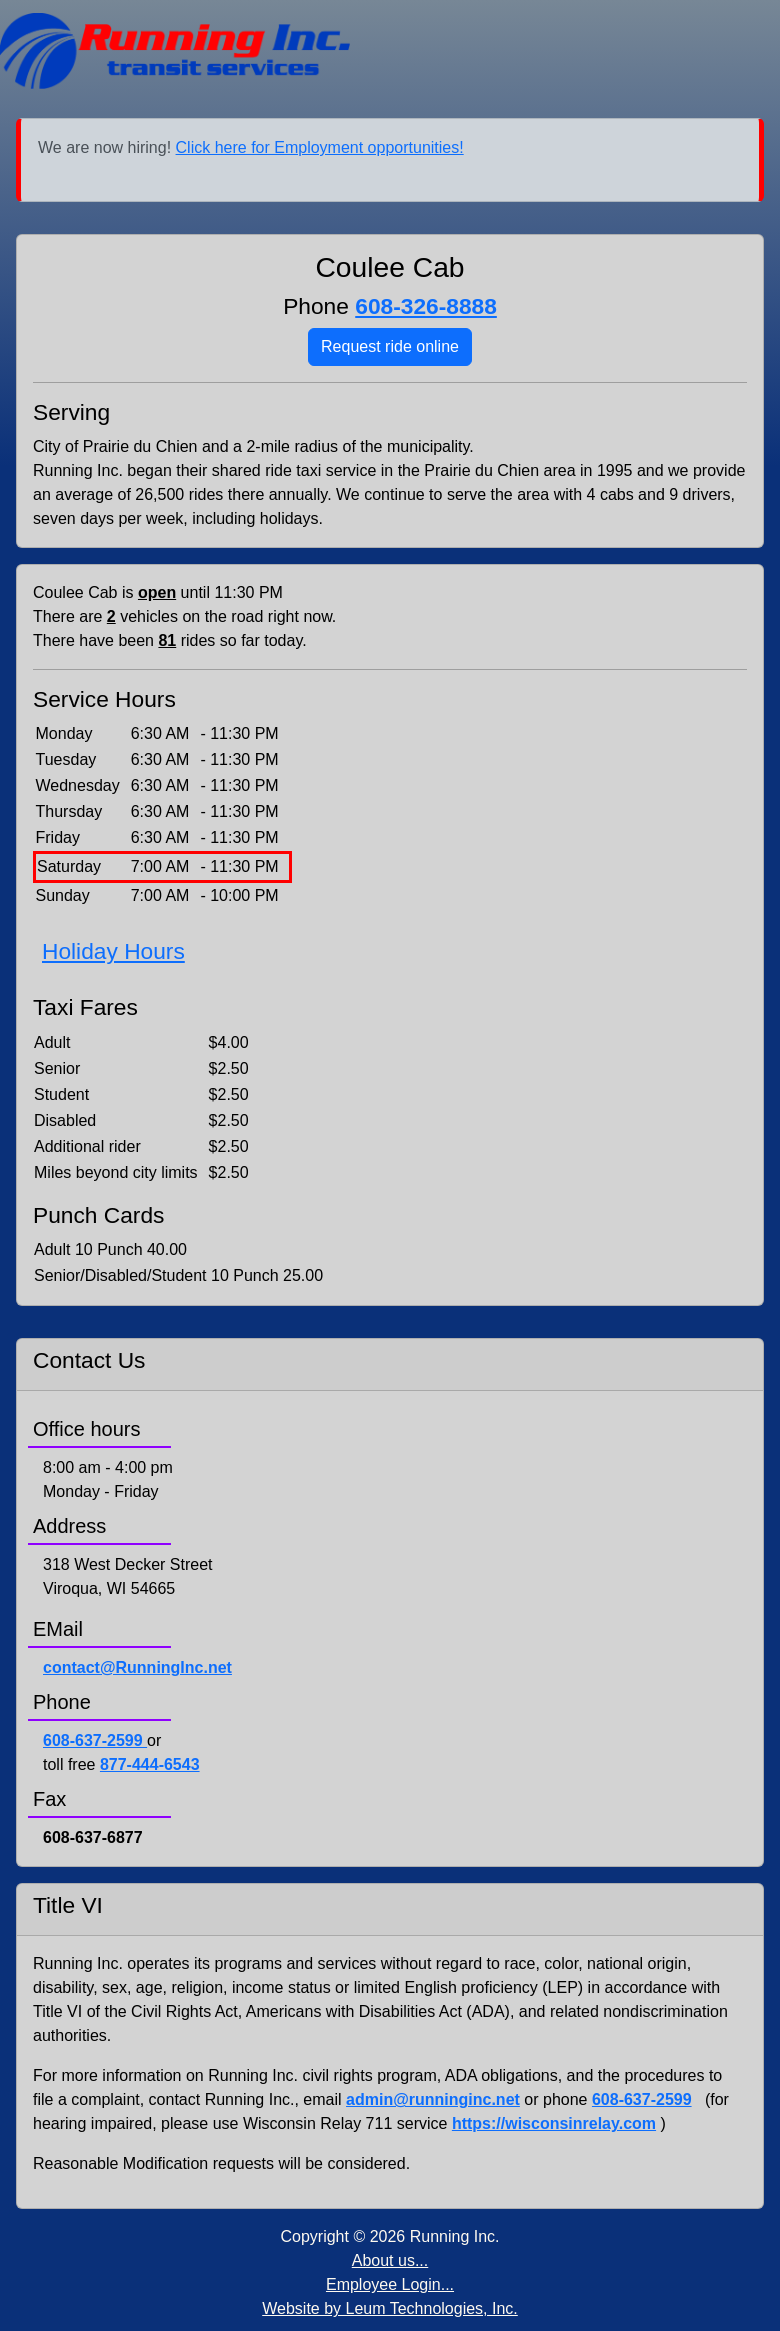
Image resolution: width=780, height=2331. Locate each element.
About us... (390, 2260)
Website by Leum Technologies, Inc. (390, 2308)
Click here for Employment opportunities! (320, 147)
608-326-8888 (426, 306)
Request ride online (390, 346)
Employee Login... (390, 2284)
